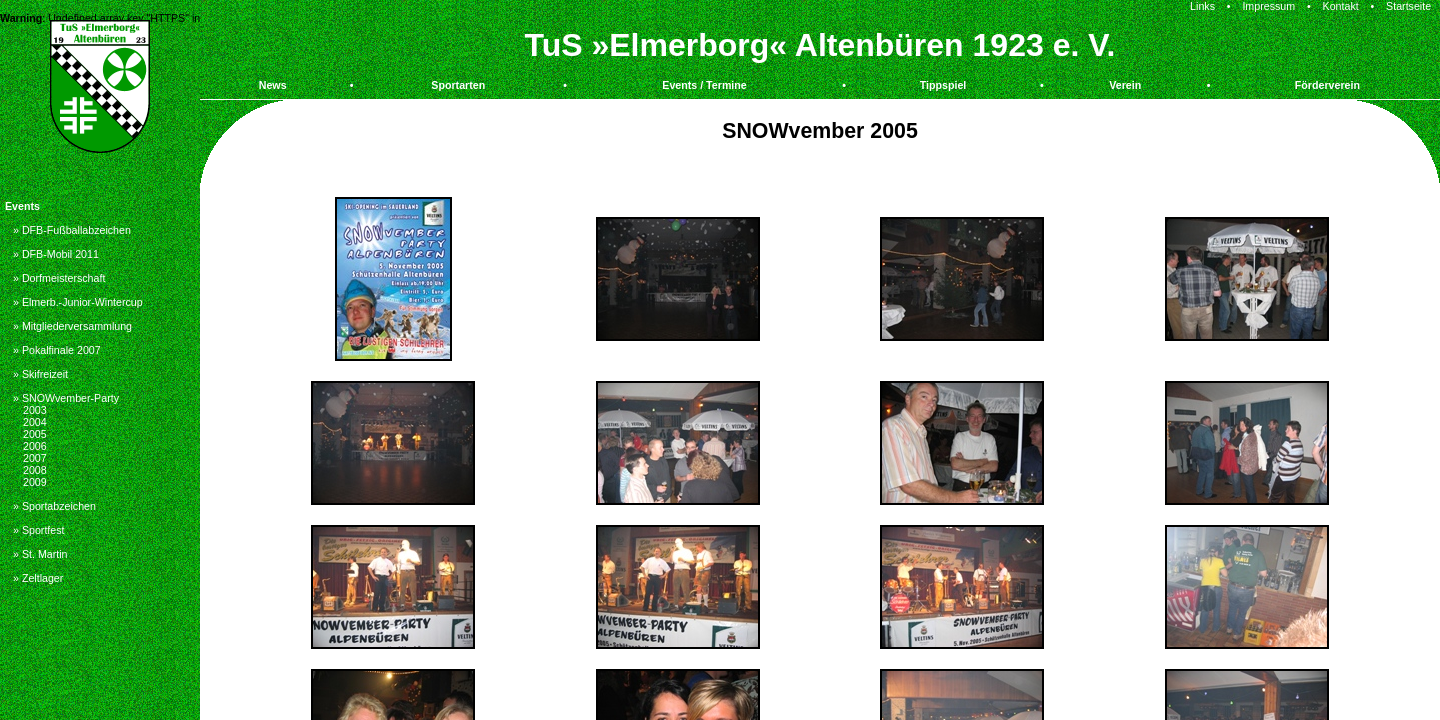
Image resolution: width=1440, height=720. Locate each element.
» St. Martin (40, 554)
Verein (1125, 85)
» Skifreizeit (40, 374)
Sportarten (458, 85)
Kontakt (1341, 6)
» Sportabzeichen (54, 506)
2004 (35, 422)
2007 (35, 458)
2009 (35, 482)
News (273, 85)
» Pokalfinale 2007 (57, 350)
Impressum (1268, 6)
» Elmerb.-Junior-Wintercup (78, 302)
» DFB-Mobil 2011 (56, 254)
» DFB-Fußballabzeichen (72, 230)
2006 (35, 446)
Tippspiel (943, 85)
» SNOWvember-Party (66, 398)
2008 (35, 470)
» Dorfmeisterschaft (59, 278)
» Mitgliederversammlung (72, 326)
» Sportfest (39, 530)
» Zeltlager (38, 578)
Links (1202, 6)
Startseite (1408, 6)
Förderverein (1327, 85)
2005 (35, 434)
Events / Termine (704, 85)
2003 (35, 410)
